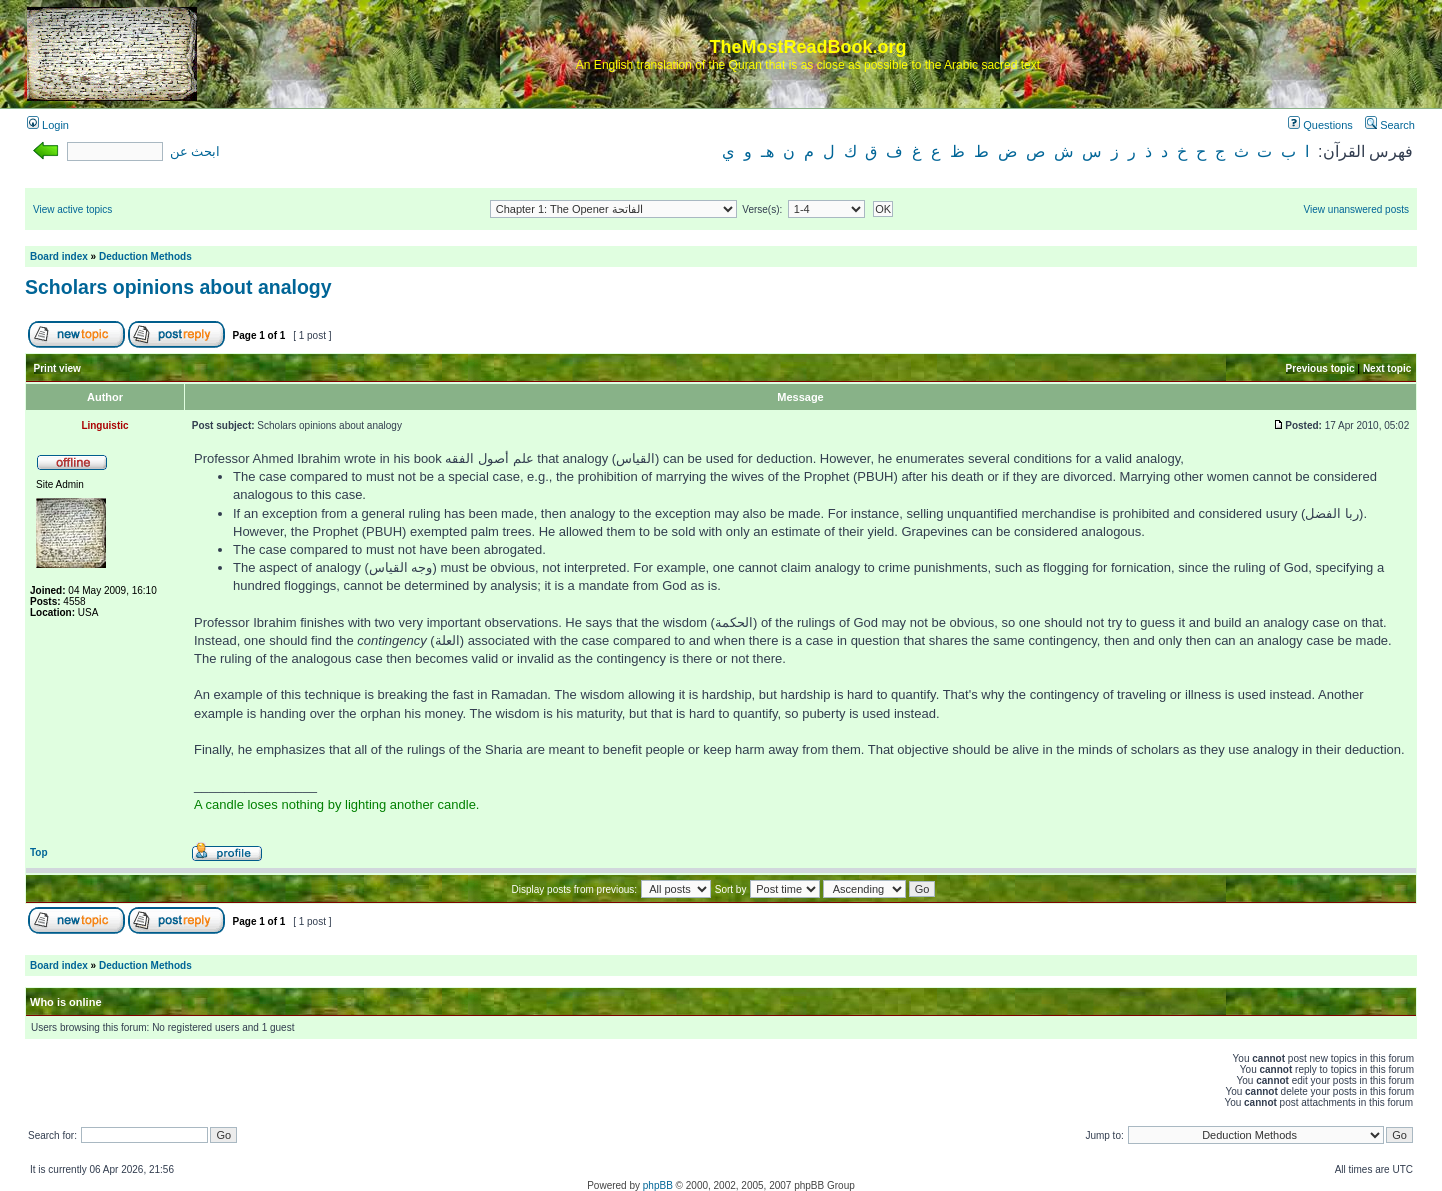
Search (1390, 125)
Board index (59, 256)
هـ (767, 151)
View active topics (72, 209)
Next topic (1387, 368)
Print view (57, 368)
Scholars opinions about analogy (178, 287)
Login (48, 125)
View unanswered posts (1356, 209)
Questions (1320, 125)
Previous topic (1320, 368)
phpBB (658, 1185)
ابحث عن (195, 152)
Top (39, 852)
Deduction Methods (145, 256)
